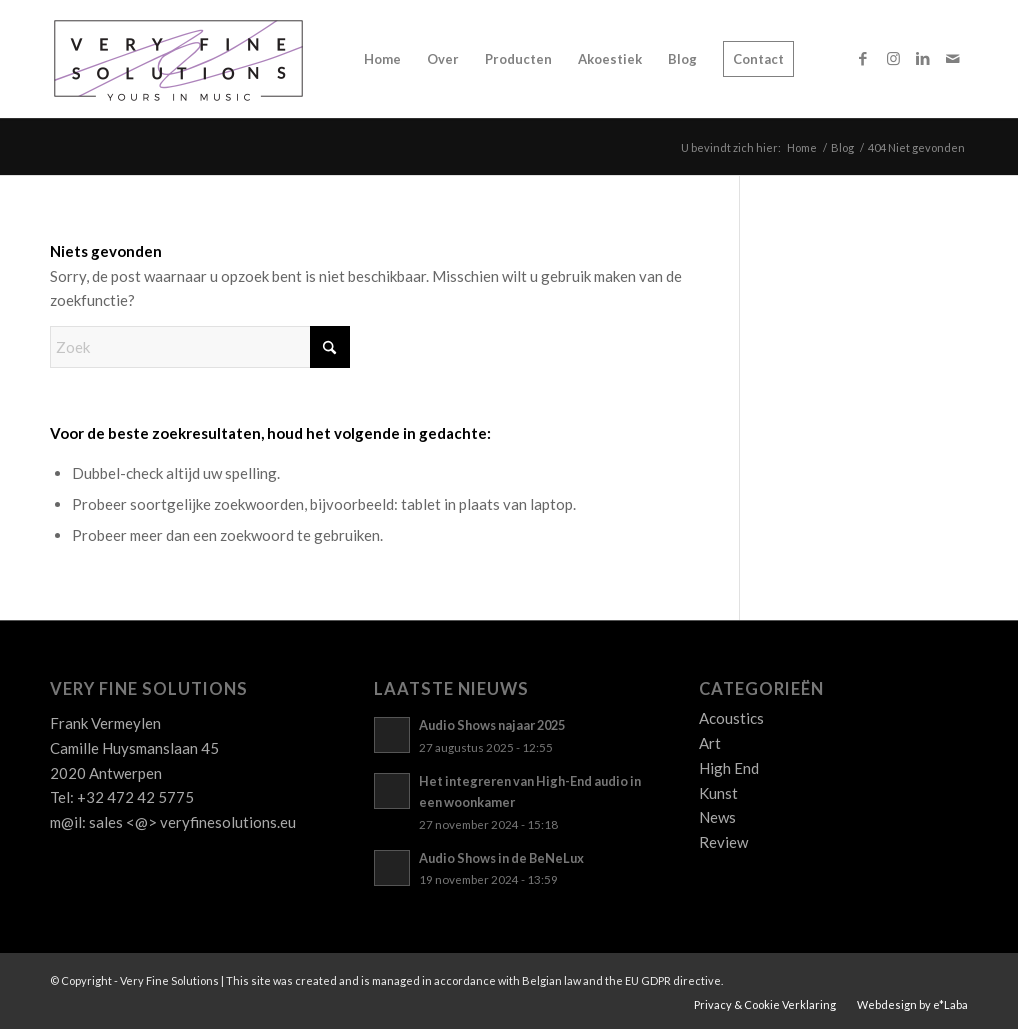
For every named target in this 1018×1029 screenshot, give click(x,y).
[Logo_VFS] (178, 59)
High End (729, 768)
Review (723, 842)
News (717, 817)
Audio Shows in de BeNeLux (501, 858)
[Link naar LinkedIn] (923, 58)
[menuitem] (382, 59)
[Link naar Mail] (953, 58)
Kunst (718, 793)
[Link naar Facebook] (863, 58)
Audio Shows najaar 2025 (492, 725)
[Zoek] (200, 347)
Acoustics (731, 718)
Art (710, 743)
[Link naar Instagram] (893, 58)
